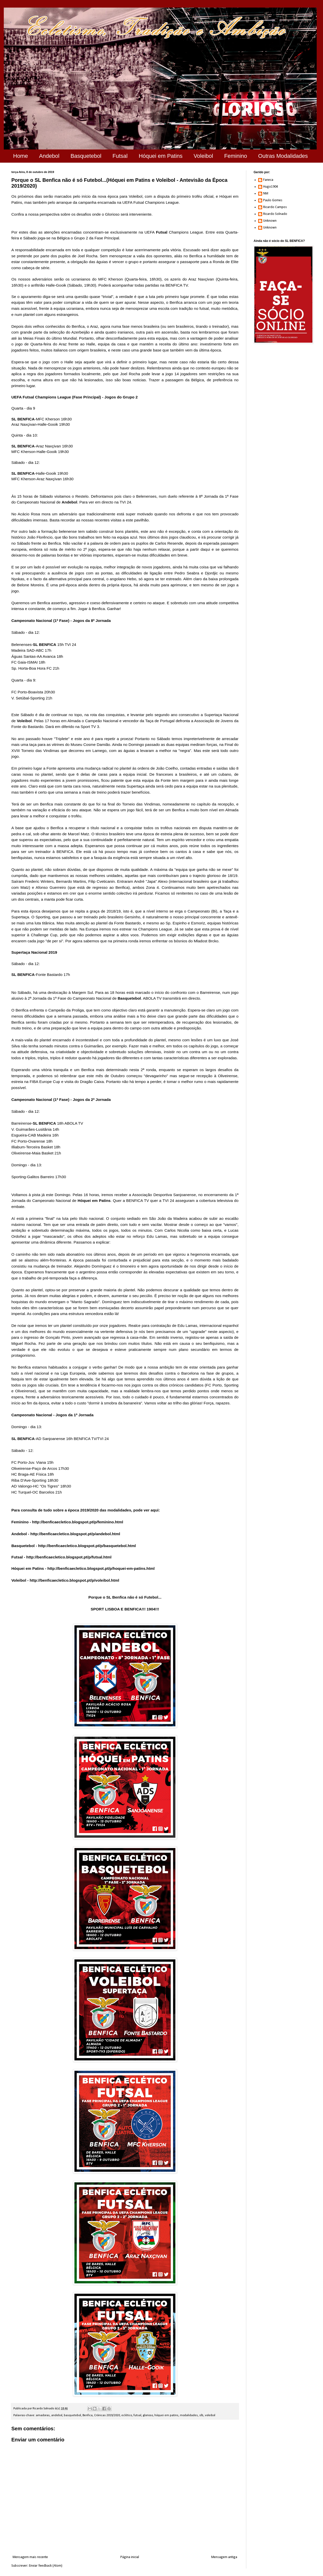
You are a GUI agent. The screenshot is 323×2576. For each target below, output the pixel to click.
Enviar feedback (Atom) (45, 2566)
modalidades (189, 2415)
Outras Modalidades (283, 156)
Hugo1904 (270, 187)
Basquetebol (85, 156)
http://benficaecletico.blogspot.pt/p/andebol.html (75, 1534)
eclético (126, 2415)
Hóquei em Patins (161, 156)
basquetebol (72, 2415)
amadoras (43, 2415)
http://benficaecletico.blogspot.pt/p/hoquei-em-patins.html (101, 1568)
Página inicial (129, 2557)
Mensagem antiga (224, 2557)
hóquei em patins (166, 2415)
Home (20, 156)
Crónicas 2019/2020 (107, 2415)
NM (265, 193)
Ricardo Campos (275, 207)
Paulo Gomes (272, 200)
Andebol (49, 156)
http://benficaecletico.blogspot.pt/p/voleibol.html (74, 1580)
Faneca (268, 180)
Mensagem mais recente (30, 2557)
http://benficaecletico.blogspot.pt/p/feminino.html (77, 1522)
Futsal (120, 156)
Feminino (235, 156)
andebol (56, 2415)
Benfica (88, 2415)
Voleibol (203, 156)
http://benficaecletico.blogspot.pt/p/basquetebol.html (87, 1546)
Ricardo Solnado (275, 214)
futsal (137, 2415)
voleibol (210, 2415)
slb (201, 2415)
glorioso (148, 2415)
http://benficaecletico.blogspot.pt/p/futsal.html (69, 1557)
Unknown (270, 221)
